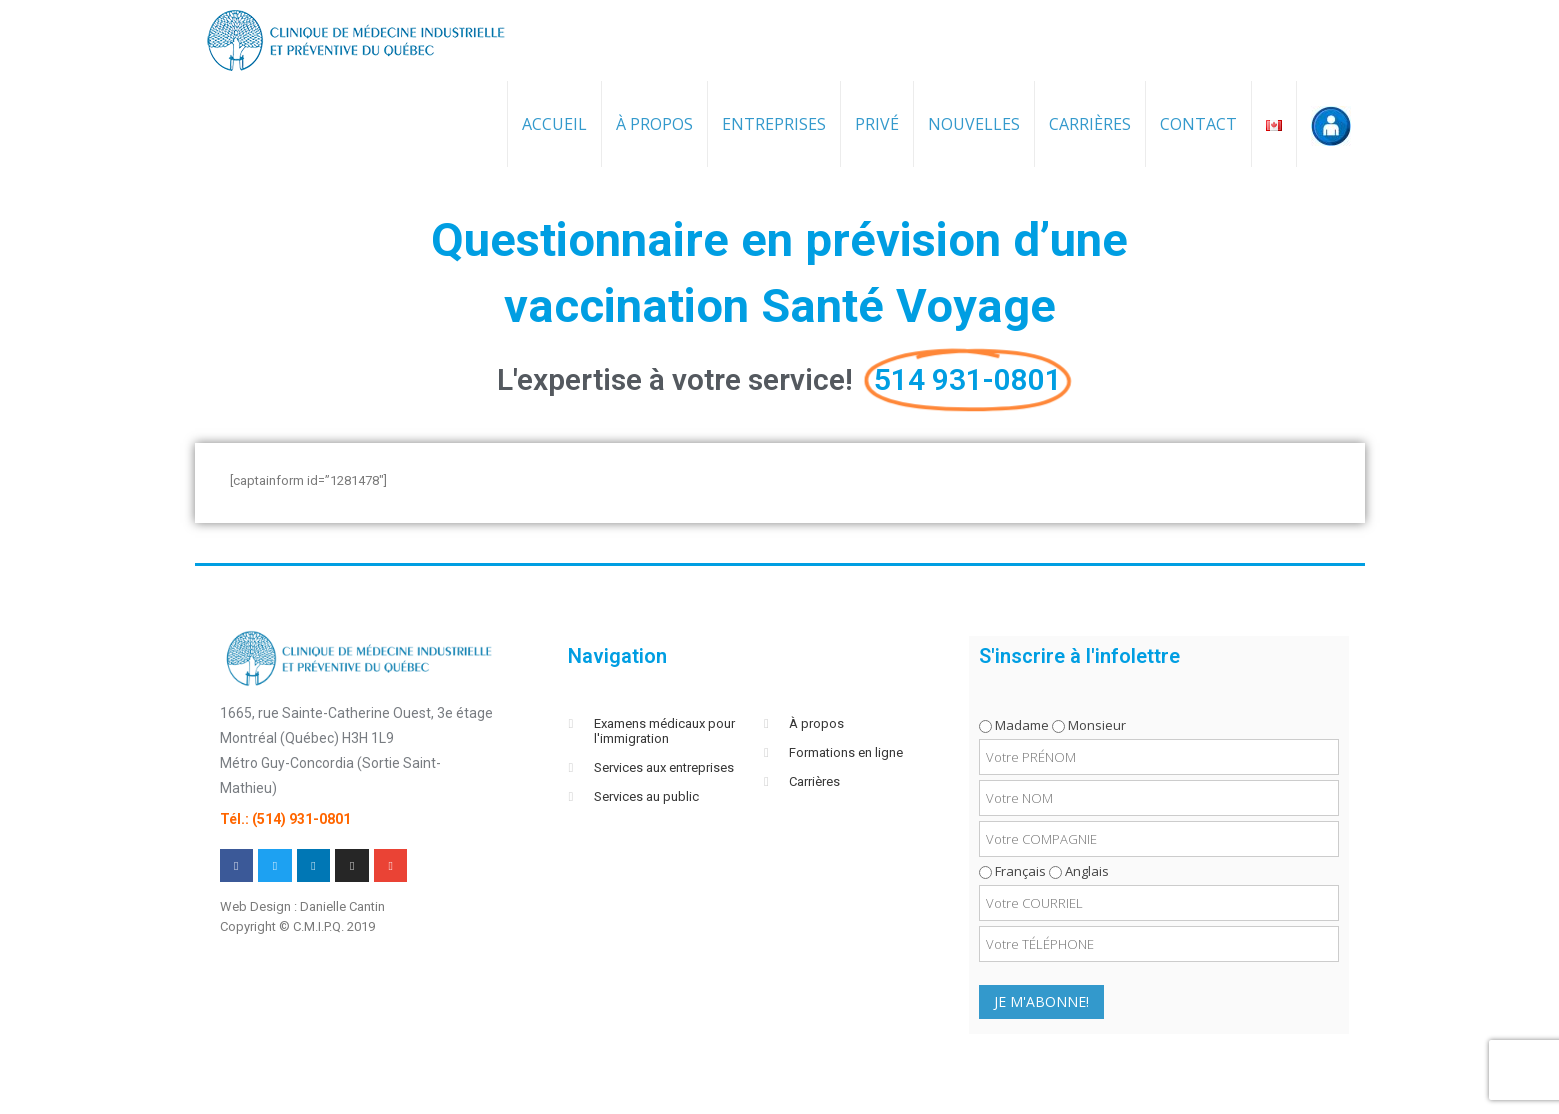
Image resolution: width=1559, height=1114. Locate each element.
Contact (1198, 124)
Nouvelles (974, 124)
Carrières (1090, 124)
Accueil (554, 124)
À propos (654, 124)
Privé (877, 124)
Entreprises (774, 124)
